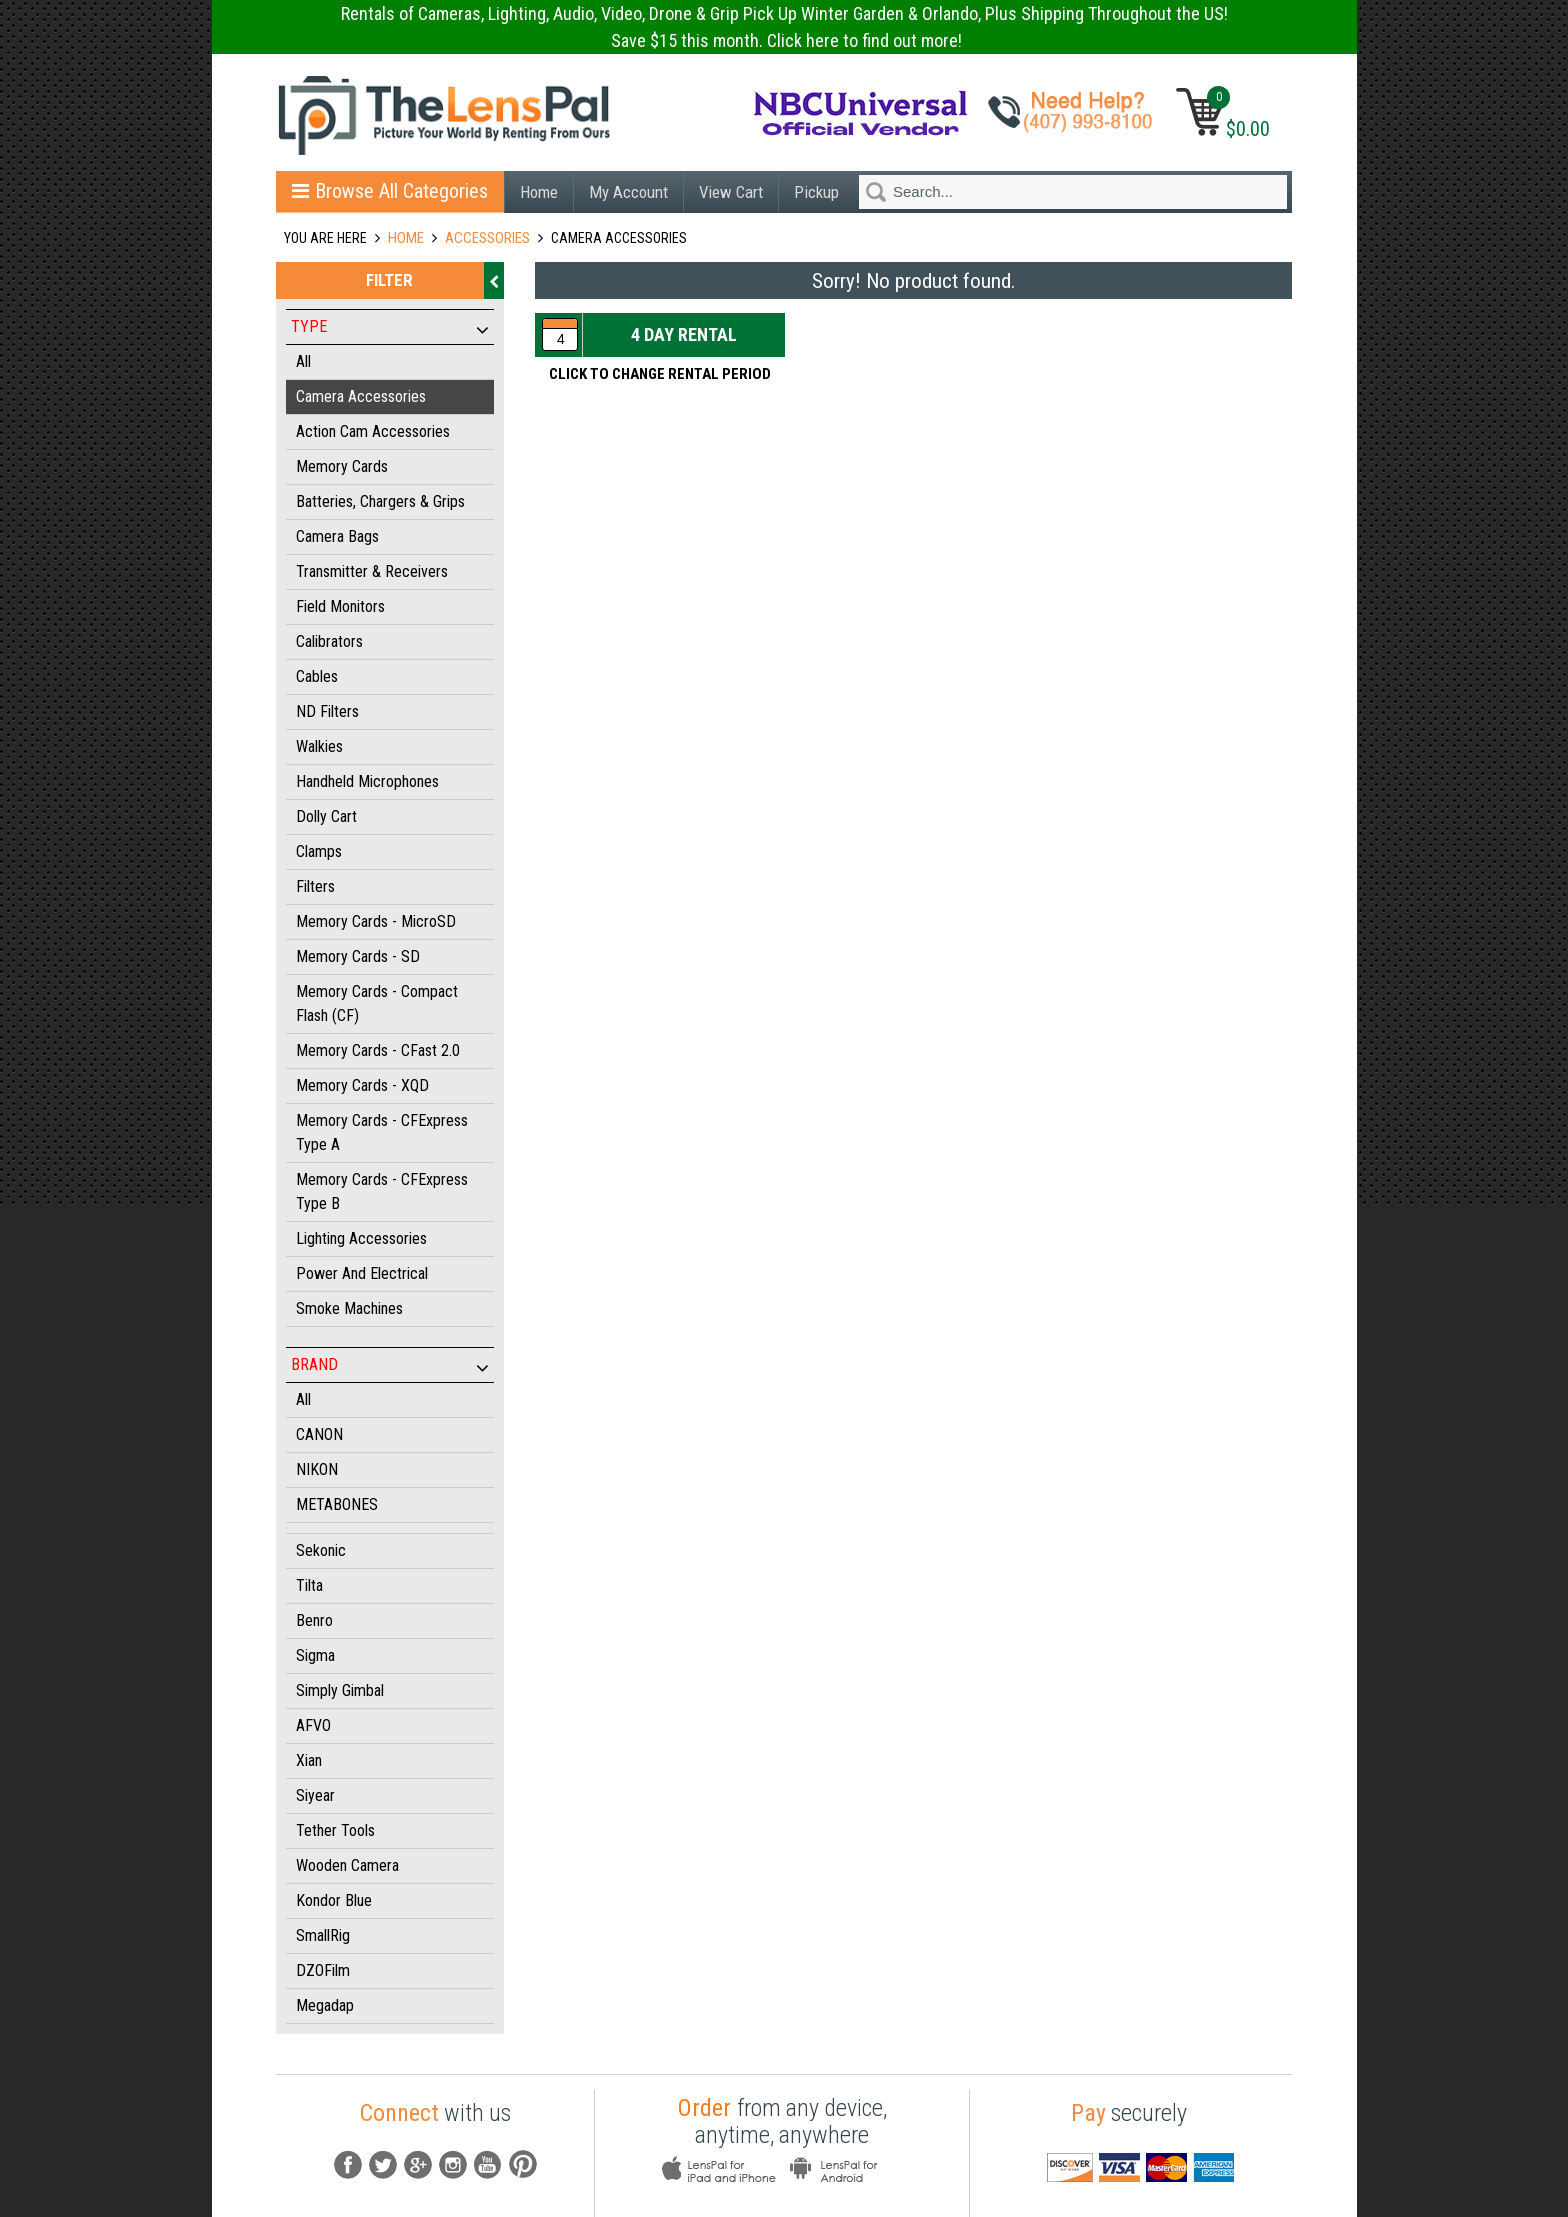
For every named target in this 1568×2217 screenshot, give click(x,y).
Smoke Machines (349, 1308)
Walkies (319, 746)
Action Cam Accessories (373, 431)
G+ (418, 2164)
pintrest (523, 2164)
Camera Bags (337, 536)
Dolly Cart (326, 816)
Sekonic (321, 1550)
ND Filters (327, 711)
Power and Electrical (362, 1273)
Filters (315, 886)
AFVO (313, 1725)
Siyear (315, 1795)
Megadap (325, 2005)
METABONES (337, 1504)
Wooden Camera (347, 1865)
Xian (309, 1760)
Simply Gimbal (340, 1690)
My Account (628, 192)
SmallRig (323, 1935)
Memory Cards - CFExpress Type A (382, 1132)
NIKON (317, 1469)
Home (539, 192)
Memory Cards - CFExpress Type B (382, 1191)
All (303, 361)
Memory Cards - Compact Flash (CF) (377, 1003)
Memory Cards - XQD (362, 1085)
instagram (453, 2164)
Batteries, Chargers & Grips (380, 501)
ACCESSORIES (487, 238)
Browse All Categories (390, 191)
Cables (317, 676)
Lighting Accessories (361, 1238)
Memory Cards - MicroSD (376, 921)
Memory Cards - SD (358, 956)
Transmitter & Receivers (372, 571)
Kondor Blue (334, 1900)
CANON (319, 1434)
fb (348, 2164)
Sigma (315, 1655)
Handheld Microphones (367, 781)
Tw (383, 2164)
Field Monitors (340, 606)
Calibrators (329, 641)
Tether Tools (335, 1830)
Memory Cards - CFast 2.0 (378, 1050)
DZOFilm (323, 1970)
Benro (314, 1620)
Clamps (319, 851)
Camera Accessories (361, 396)
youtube (488, 2164)
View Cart (731, 192)
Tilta (309, 1585)
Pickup (816, 192)
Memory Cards (342, 466)
